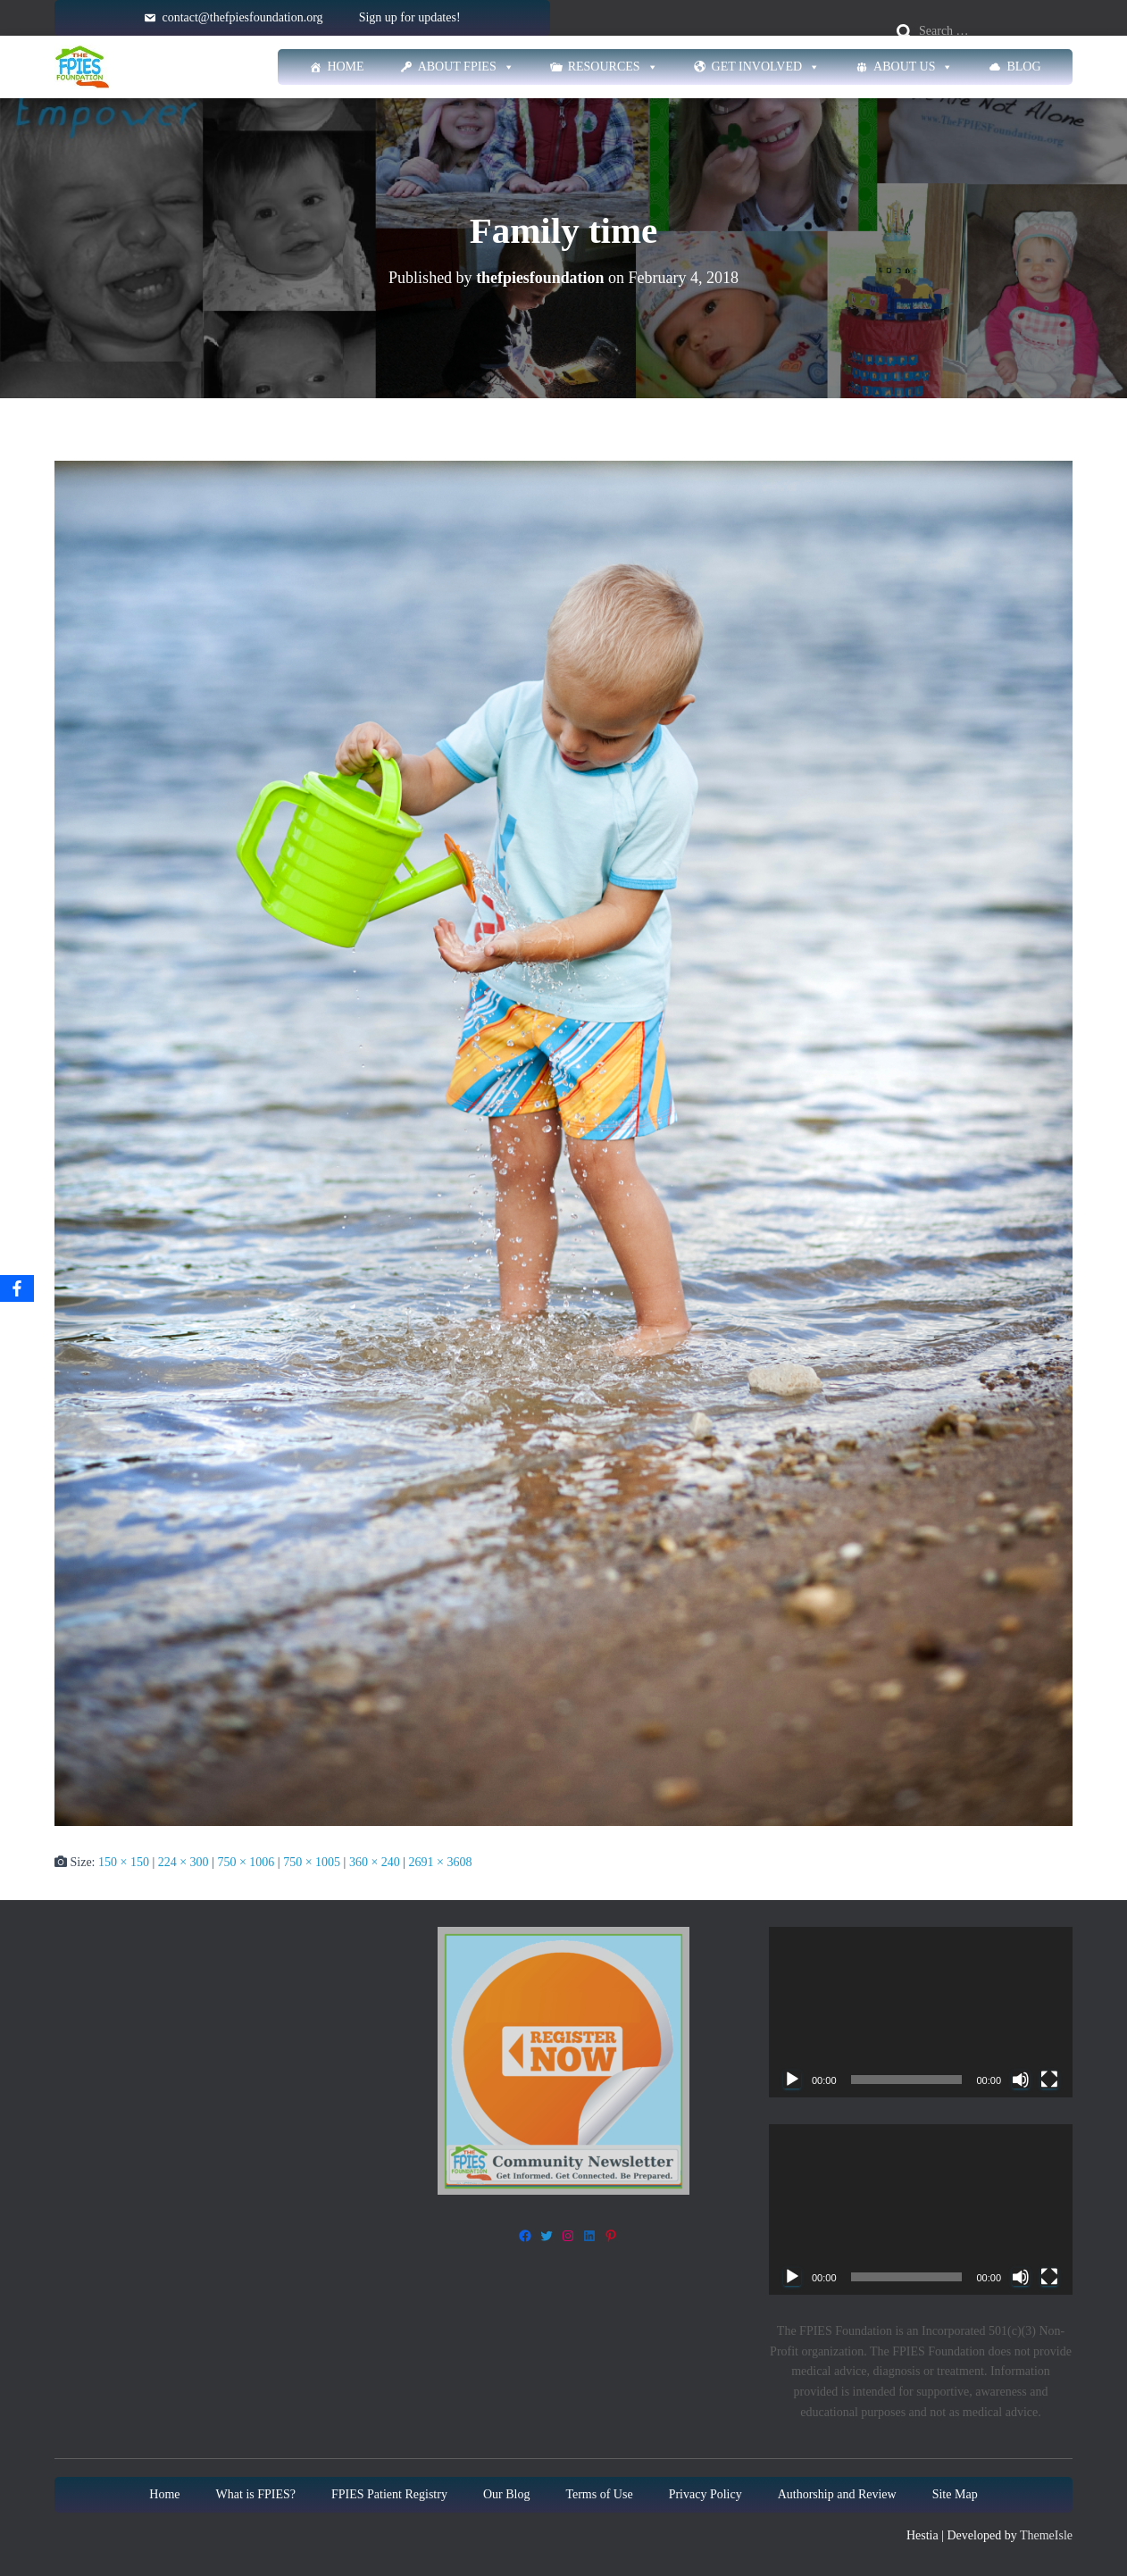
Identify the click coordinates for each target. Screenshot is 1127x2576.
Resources (613, 67)
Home (345, 66)
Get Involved (766, 67)
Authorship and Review (837, 2494)
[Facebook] (17, 1288)
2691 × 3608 (440, 1862)
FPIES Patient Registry (389, 2494)
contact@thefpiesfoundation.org (242, 17)
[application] (921, 2012)
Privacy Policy (705, 2494)
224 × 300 (183, 1862)
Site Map (955, 2494)
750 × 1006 (245, 1862)
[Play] (792, 2079)
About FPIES (466, 67)
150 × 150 (123, 1862)
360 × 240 (374, 1862)
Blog (1023, 66)
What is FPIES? (256, 2494)
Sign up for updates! (410, 17)
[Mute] (1021, 2079)
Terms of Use (598, 2494)
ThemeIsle (1046, 2535)
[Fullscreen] (1049, 2079)
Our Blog (506, 2494)
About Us (913, 67)
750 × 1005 (311, 1862)
